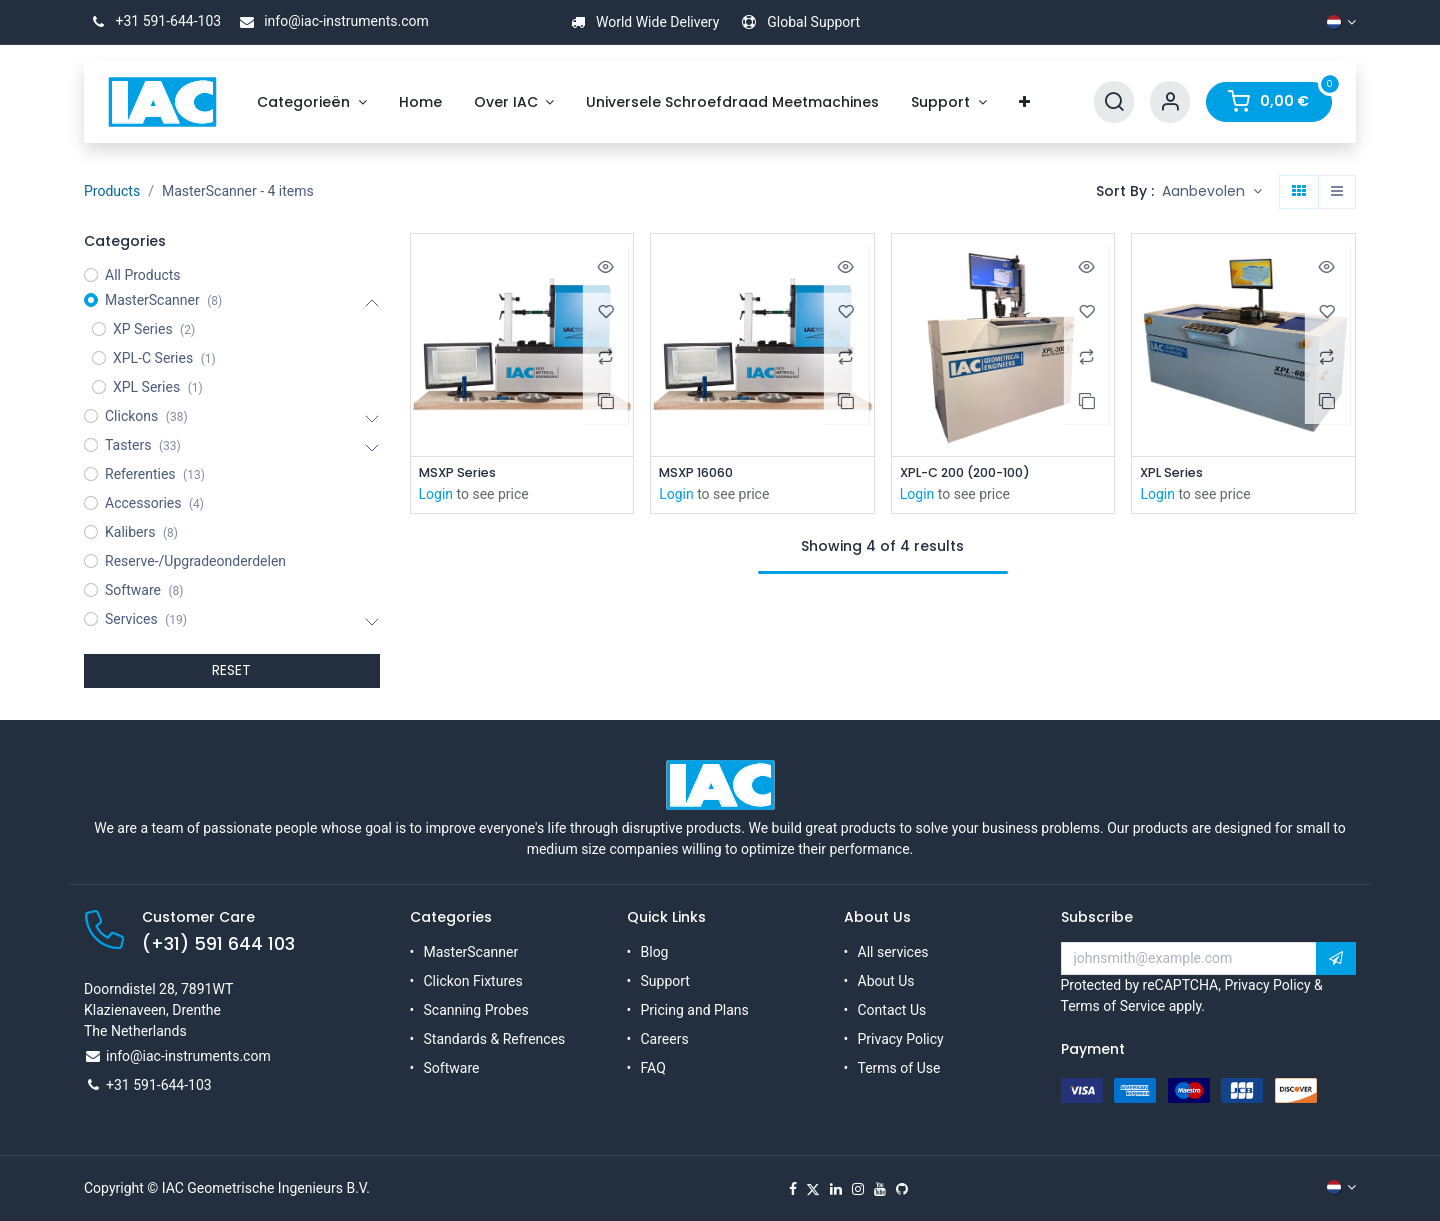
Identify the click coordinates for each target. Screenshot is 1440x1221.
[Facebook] (793, 1189)
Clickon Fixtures (473, 981)
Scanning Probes (476, 1010)
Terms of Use (899, 1068)
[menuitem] (312, 102)
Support (665, 981)
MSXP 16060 (700, 473)
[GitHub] (902, 1189)
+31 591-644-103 (152, 21)
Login (436, 496)
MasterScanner (471, 952)
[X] (813, 1189)
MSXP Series (461, 473)
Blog (655, 952)
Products (112, 191)
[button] (1212, 192)
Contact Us (892, 1010)
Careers (665, 1039)
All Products (143, 275)
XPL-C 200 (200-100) (974, 473)
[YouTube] (880, 1189)
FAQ (653, 1068)
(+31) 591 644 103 (218, 944)
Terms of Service (1113, 1006)
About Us (886, 981)
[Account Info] (1170, 102)
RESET (231, 670)
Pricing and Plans (695, 1010)
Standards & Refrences (495, 1039)
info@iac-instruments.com (331, 21)
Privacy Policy (901, 1039)
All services (893, 952)
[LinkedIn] (836, 1189)
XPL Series (1175, 473)
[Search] (1114, 102)
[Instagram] (858, 1189)
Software (452, 1068)
